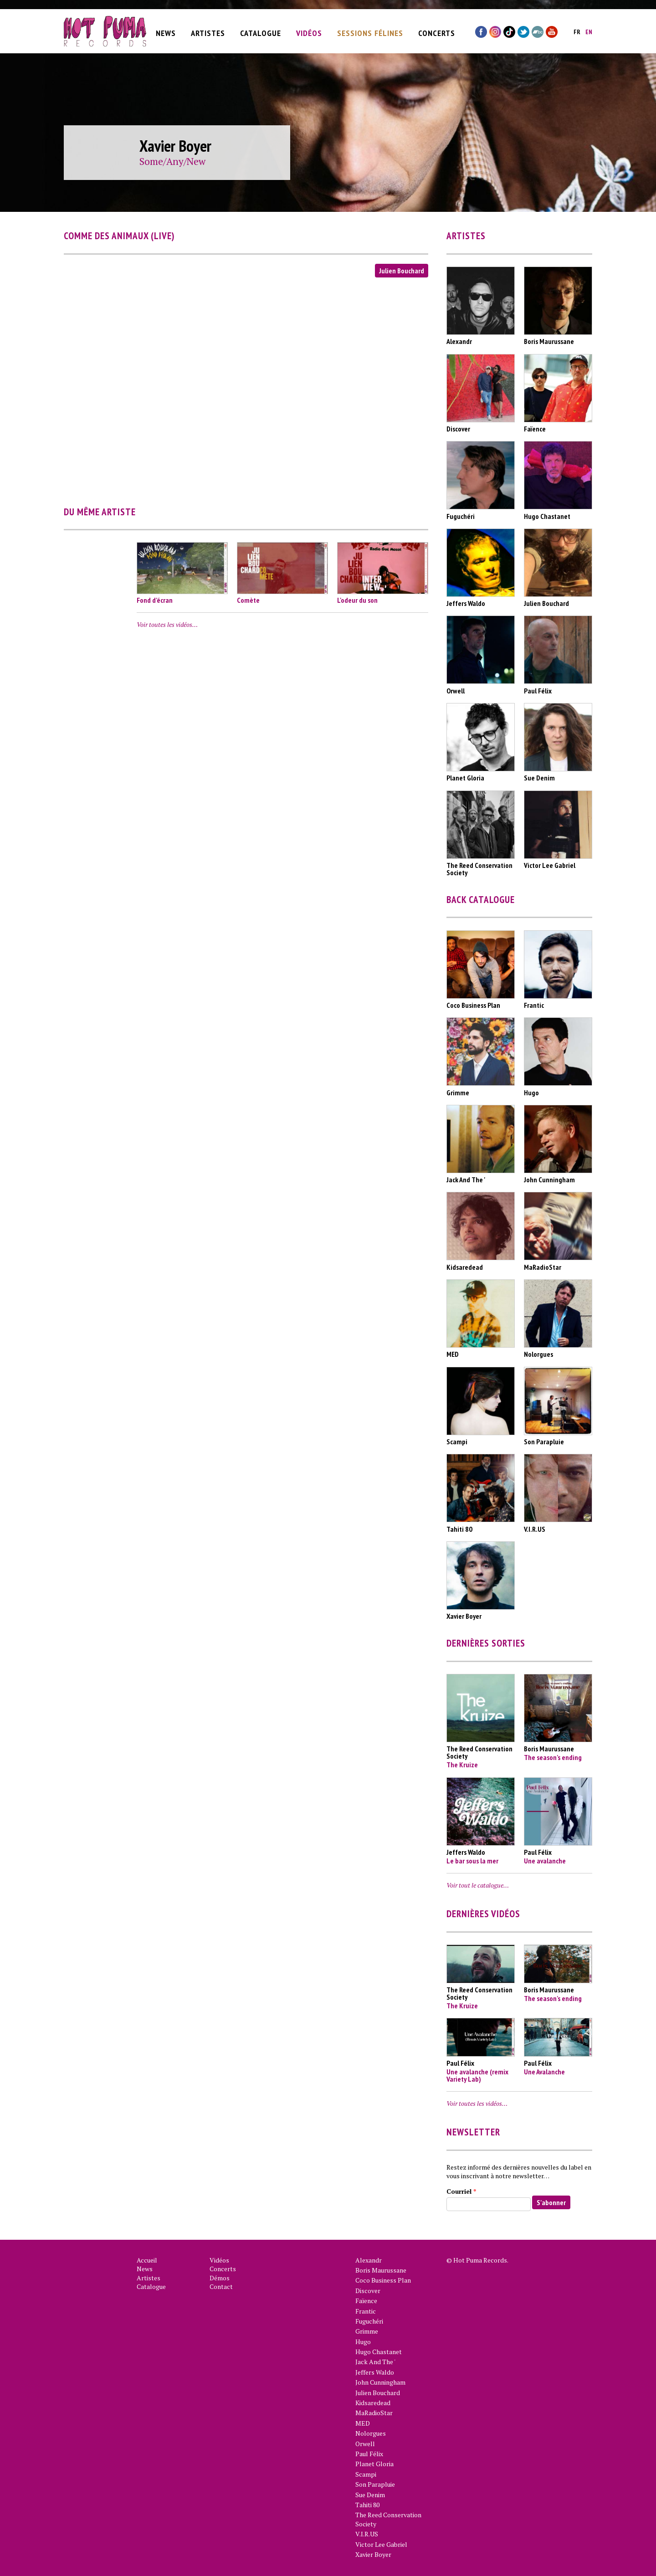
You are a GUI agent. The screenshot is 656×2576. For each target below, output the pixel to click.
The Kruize (462, 1764)
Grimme (366, 2331)
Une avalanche (545, 1860)
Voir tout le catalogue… (477, 1885)
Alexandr (368, 2260)
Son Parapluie (375, 2484)
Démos (220, 2277)
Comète (248, 600)
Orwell (365, 2443)
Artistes (208, 30)
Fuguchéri (369, 2321)
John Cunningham (380, 2382)
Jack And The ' (375, 2361)
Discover (367, 2290)
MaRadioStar (374, 2412)
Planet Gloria (374, 2463)
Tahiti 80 (367, 2504)
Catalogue (260, 30)
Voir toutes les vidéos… (167, 624)
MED (362, 2423)
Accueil (147, 2260)
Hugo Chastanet (378, 2351)
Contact (221, 2286)
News (166, 30)
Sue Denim (370, 2494)
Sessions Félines (370, 30)
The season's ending (553, 1757)
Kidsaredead (372, 2402)
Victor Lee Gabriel (381, 2544)
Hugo (363, 2341)
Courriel (461, 2191)
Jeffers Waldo (374, 2372)
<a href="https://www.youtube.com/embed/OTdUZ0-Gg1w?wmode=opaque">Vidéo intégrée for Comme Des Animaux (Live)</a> (246, 384)
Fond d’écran (155, 600)
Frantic (365, 2311)
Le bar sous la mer (472, 1860)
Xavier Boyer (373, 2554)
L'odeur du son (357, 600)
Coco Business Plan (383, 2280)
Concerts (436, 30)
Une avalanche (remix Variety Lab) (477, 2075)
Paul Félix (369, 2453)
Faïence (366, 2300)
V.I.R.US (366, 2534)
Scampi (365, 2474)
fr (577, 30)
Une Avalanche (544, 2071)
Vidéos (309, 30)
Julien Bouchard (401, 270)
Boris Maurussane (380, 2270)
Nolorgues (370, 2433)
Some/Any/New (172, 161)
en (588, 30)
